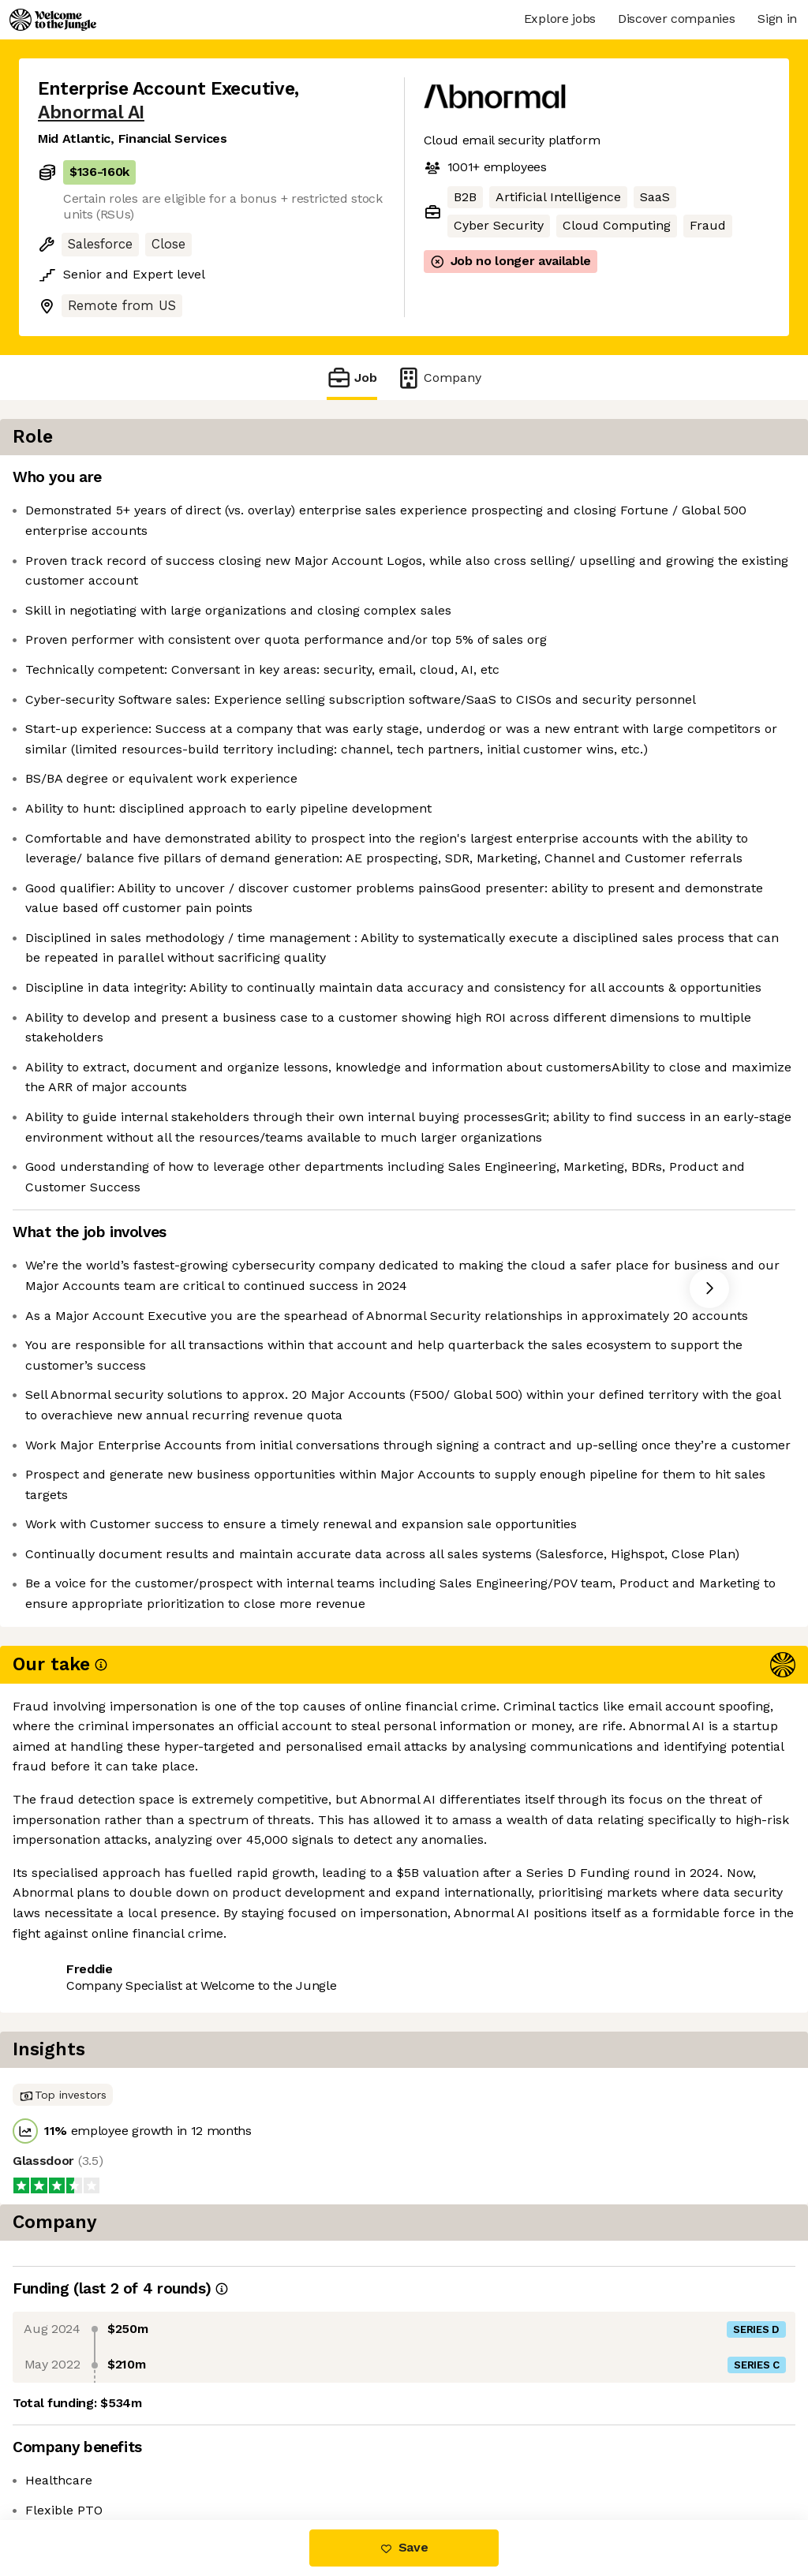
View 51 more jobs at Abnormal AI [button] (251, 2453)
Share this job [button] (81, 2453)
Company (438, 378)
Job (352, 378)
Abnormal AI (91, 112)
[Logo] (52, 20)
